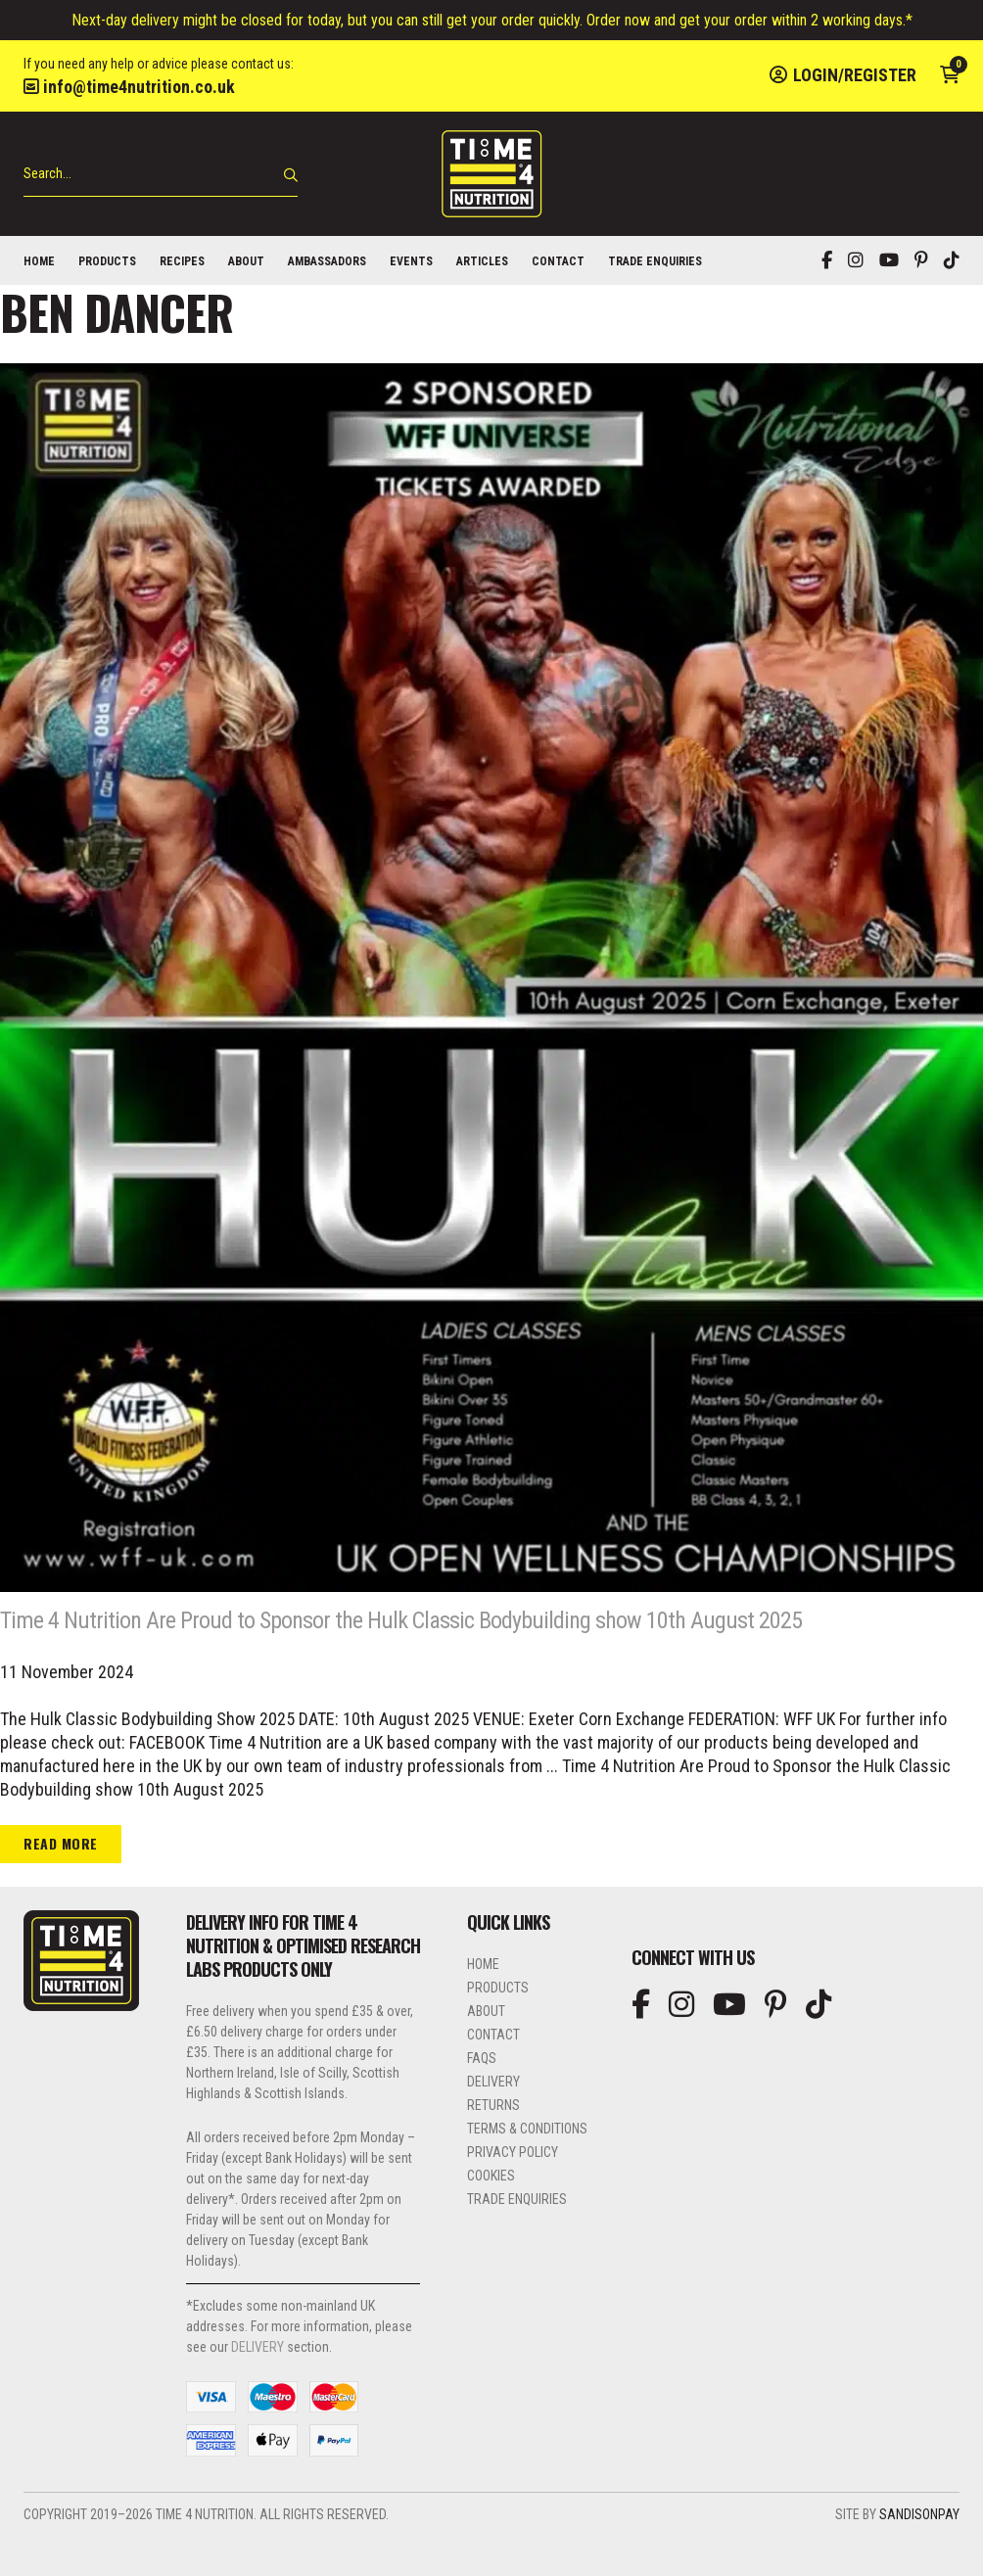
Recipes (182, 261)
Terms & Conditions (527, 2168)
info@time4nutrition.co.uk (129, 86)
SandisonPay (919, 2553)
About (246, 261)
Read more (60, 1882)
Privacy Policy (512, 2191)
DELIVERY (257, 2386)
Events (411, 261)
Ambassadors (327, 261)
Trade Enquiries (655, 261)
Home (39, 261)
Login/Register (843, 75)
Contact (558, 261)
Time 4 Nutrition (491, 173)
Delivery (493, 2121)
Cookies (491, 2215)
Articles (482, 261)
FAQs (481, 2097)
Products (107, 261)
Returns (493, 2144)
